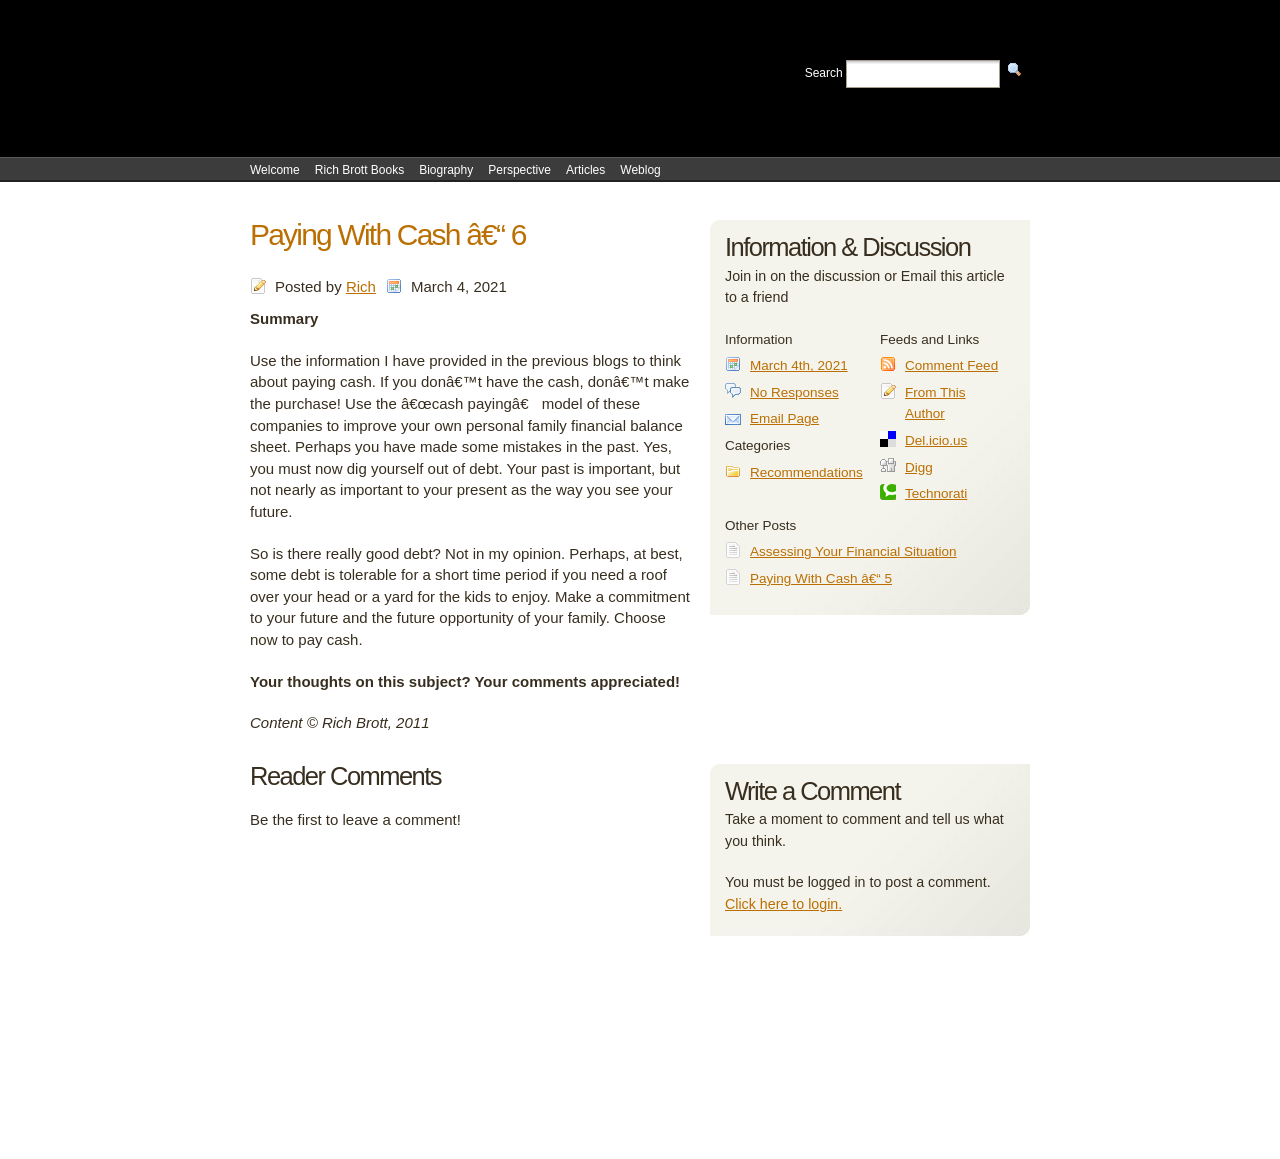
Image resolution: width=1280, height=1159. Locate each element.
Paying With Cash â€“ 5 (821, 578)
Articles (585, 170)
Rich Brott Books (359, 170)
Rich (361, 286)
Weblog (640, 170)
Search (824, 73)
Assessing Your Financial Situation (853, 551)
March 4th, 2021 (799, 365)
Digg (919, 467)
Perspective (519, 170)
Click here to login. (783, 904)
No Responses (794, 392)
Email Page (784, 418)
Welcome (275, 170)
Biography (446, 170)
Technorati (936, 493)
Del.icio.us (936, 440)
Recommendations (806, 472)
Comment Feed (951, 365)
